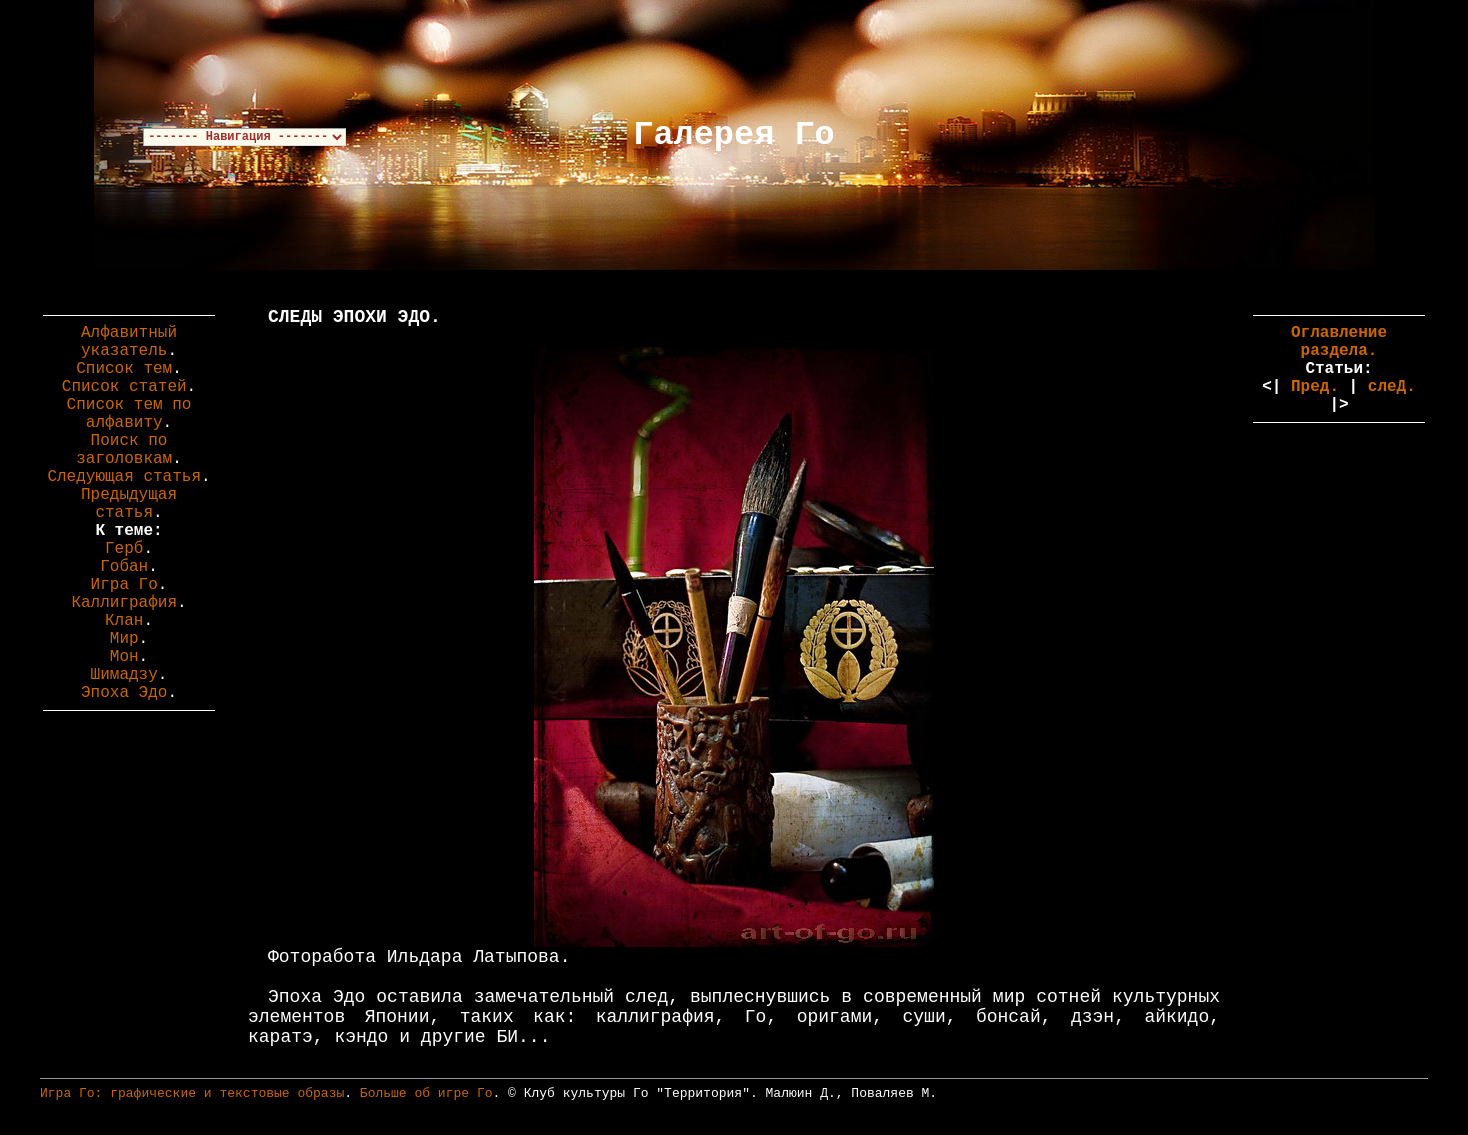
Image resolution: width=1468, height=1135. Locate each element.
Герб (124, 549)
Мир (124, 639)
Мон (124, 657)
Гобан (124, 567)
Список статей (124, 387)
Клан (124, 621)
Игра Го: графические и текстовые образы (192, 1093)
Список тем (124, 369)
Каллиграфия (124, 603)
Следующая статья (124, 477)
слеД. (1392, 387)
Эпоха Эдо (124, 693)
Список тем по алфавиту (129, 414)
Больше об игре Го (426, 1093)
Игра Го (124, 585)
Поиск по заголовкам (124, 450)
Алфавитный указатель (129, 342)
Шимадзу (124, 675)
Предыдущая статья (129, 504)
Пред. (1315, 387)
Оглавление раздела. (1339, 342)
